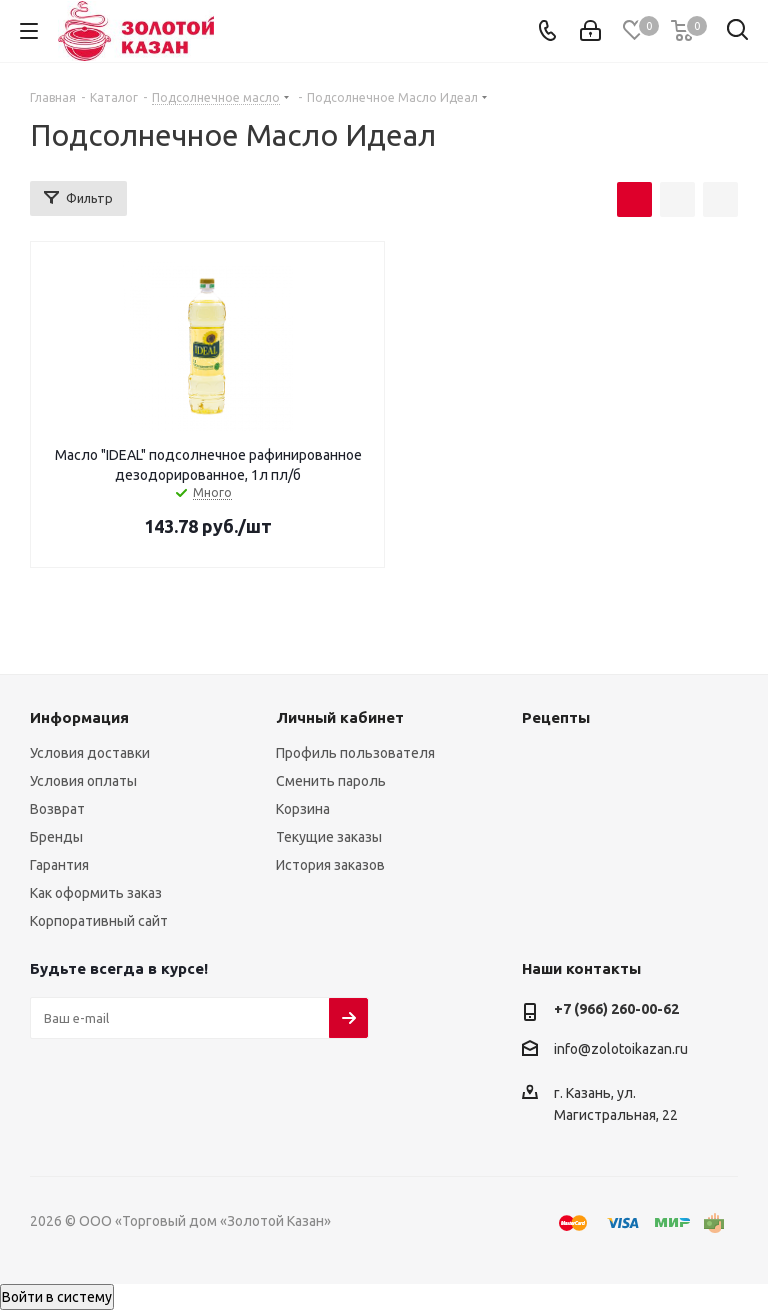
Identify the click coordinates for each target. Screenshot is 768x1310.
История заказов (330, 865)
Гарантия (59, 865)
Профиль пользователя (355, 753)
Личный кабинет (340, 717)
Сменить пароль (331, 781)
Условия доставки (90, 753)
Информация (79, 717)
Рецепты (556, 717)
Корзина (303, 809)
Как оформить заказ (96, 893)
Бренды (56, 837)
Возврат (57, 809)
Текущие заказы (329, 837)
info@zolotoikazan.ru (621, 1049)
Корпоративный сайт (99, 921)
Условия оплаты (83, 781)
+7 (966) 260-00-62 (616, 1009)
